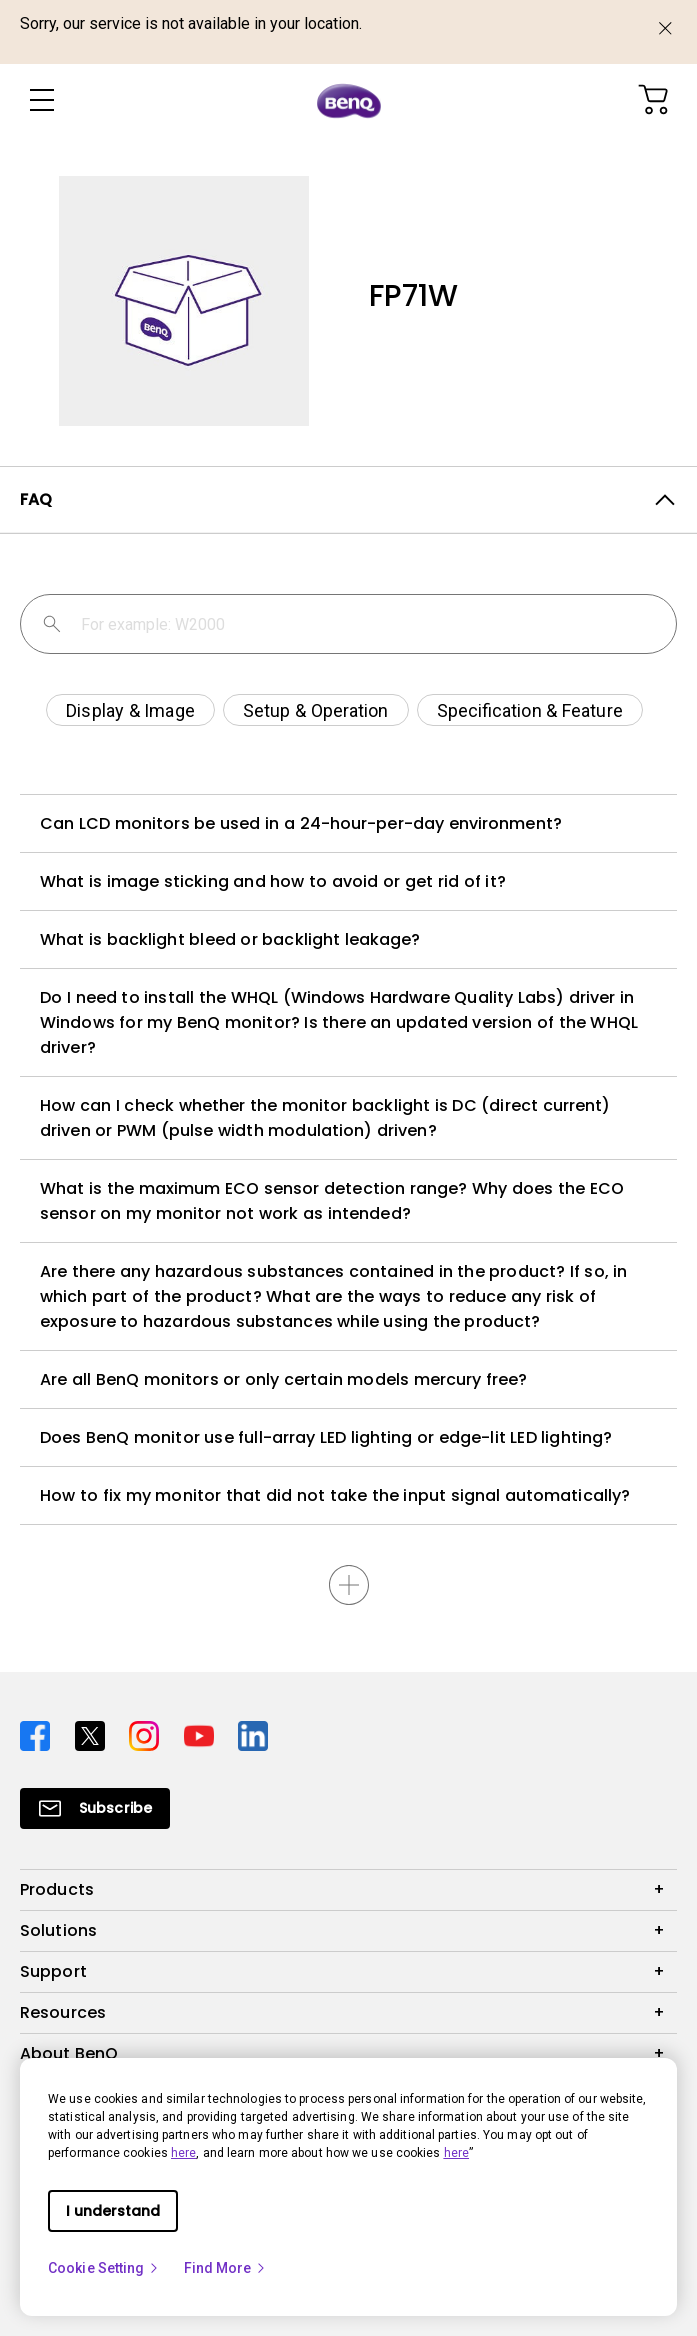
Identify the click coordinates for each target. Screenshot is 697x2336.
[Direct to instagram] (148, 1733)
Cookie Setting (104, 2268)
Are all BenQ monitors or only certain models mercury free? (283, 1379)
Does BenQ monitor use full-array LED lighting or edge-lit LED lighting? (326, 1437)
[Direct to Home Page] (349, 101)
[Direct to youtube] (203, 1733)
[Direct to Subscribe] (95, 1808)
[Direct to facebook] (39, 1733)
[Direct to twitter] (94, 1733)
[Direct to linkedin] (253, 1733)
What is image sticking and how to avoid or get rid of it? (273, 881)
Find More (226, 2268)
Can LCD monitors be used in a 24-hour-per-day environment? (301, 823)
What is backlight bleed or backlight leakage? (230, 939)
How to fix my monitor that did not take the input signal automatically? (335, 1495)
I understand (113, 2211)
